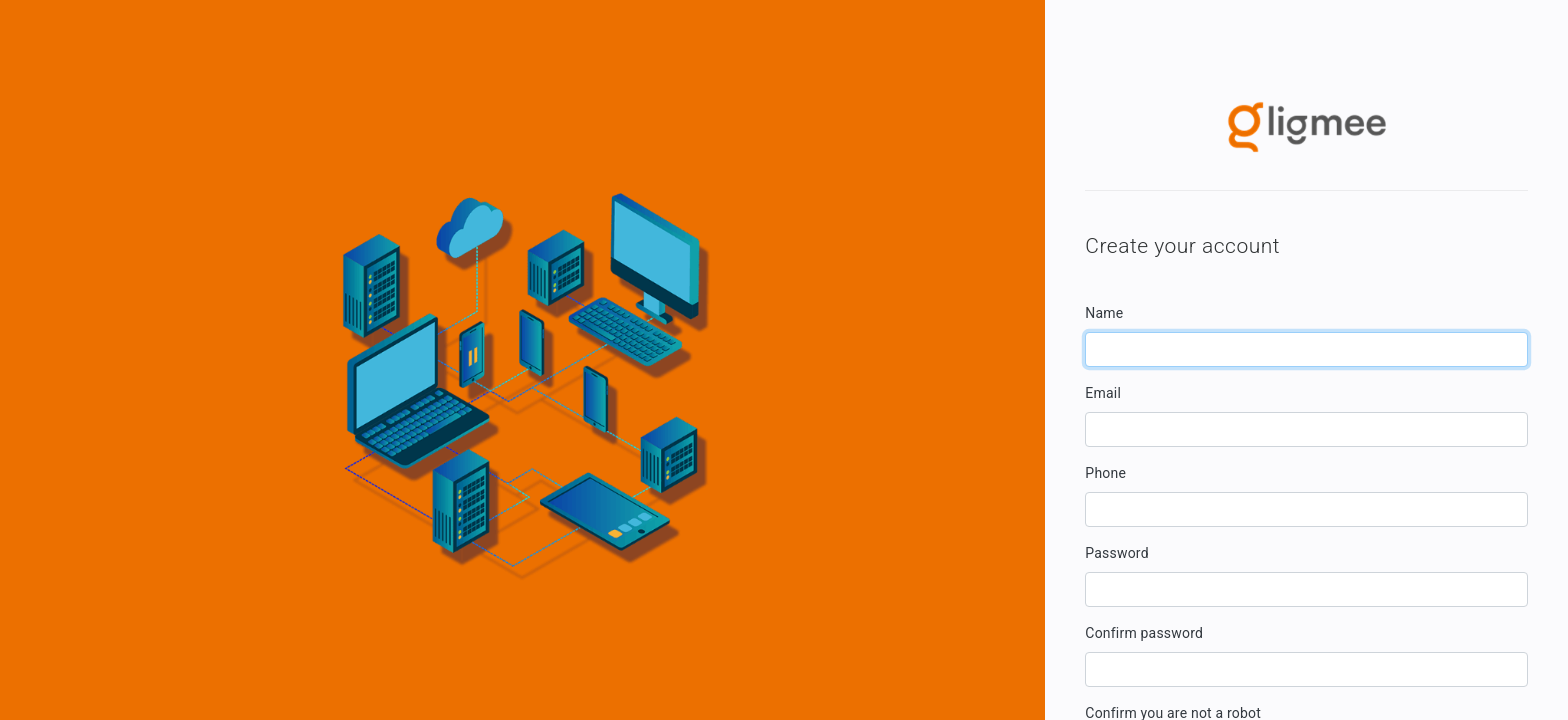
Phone (1105, 473)
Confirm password (1144, 633)
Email (1103, 393)
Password (1116, 553)
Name (1104, 313)
